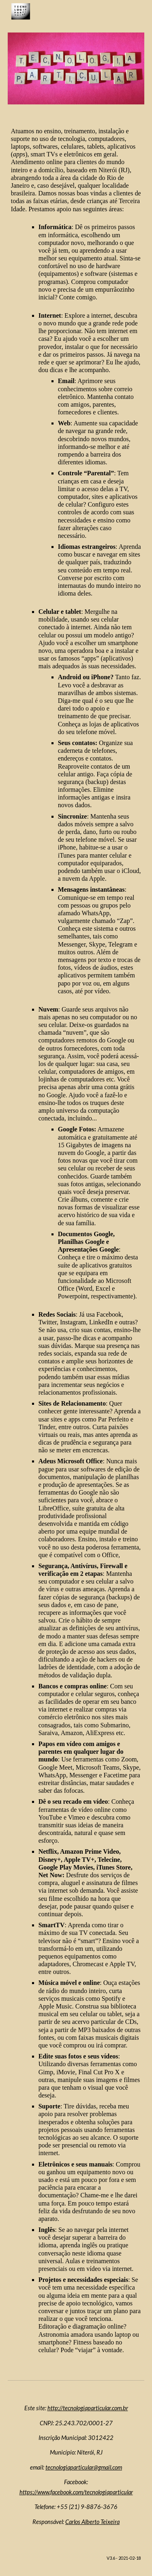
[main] (76, 1240)
